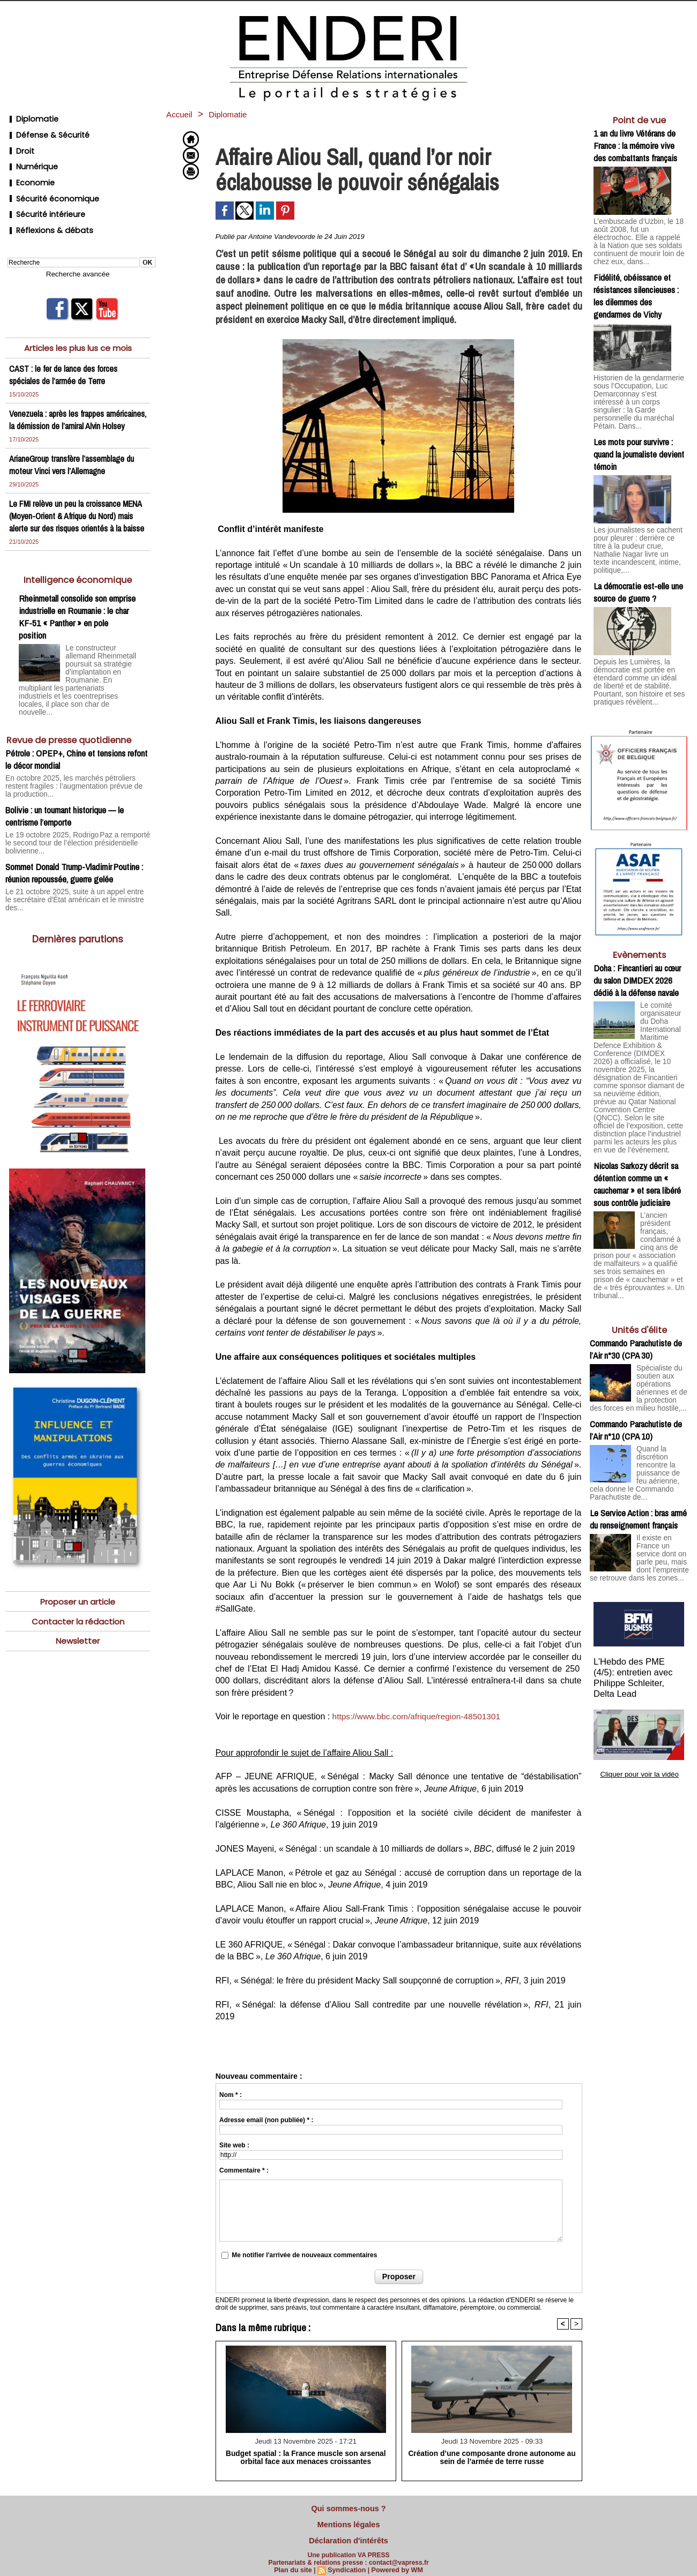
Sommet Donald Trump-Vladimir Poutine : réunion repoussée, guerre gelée (74, 856)
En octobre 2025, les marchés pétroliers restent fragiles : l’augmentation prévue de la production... (76, 775)
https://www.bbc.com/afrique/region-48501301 (419, 1716)
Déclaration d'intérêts (348, 2535)
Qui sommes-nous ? (348, 2507)
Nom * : (230, 2095)
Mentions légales (349, 2521)
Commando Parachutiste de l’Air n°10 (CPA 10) (636, 1374)
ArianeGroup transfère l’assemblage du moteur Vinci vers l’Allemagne (73, 451)
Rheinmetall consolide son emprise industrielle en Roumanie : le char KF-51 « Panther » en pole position (77, 615)
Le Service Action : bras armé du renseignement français (638, 1460)
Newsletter (78, 1616)
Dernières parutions (78, 913)
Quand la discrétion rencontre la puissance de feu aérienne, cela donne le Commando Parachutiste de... (637, 1416)
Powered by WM (395, 2563)
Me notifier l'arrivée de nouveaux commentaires (304, 2255)
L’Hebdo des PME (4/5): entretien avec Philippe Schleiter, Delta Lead (639, 1616)
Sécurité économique (48, 182)
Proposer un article (77, 1576)
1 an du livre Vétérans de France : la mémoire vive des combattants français (635, 145)
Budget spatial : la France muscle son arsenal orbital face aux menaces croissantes (306, 2457)
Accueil (181, 114)
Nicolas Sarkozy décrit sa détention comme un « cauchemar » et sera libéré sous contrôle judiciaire (637, 1130)
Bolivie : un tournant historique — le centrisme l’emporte (64, 801)
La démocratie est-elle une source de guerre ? (638, 559)
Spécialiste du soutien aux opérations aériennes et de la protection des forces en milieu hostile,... (638, 1331)
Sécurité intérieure (42, 195)
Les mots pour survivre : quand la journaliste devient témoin (639, 432)
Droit (18, 143)
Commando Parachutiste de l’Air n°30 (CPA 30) (636, 1289)
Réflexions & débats (45, 208)
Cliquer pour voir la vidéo (639, 1704)
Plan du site (295, 2563)
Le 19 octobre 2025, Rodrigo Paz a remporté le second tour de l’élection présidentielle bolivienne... (72, 827)
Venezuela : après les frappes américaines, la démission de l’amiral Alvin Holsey (69, 399)
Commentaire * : (244, 2170)
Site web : (234, 2145)
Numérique (30, 156)
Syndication (347, 2563)
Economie (28, 169)
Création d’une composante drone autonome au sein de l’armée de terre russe (492, 2457)
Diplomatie (29, 118)
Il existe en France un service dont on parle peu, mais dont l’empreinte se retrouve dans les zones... (639, 1501)
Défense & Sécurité (43, 130)
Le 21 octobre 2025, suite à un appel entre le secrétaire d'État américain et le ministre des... (71, 878)
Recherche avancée (77, 249)
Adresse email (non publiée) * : (266, 2120)
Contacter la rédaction (78, 1596)
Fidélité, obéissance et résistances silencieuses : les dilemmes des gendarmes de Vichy (636, 285)
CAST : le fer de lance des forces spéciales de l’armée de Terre (64, 348)
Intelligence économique (78, 578)
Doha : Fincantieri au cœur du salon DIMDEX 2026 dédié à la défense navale (637, 944)
